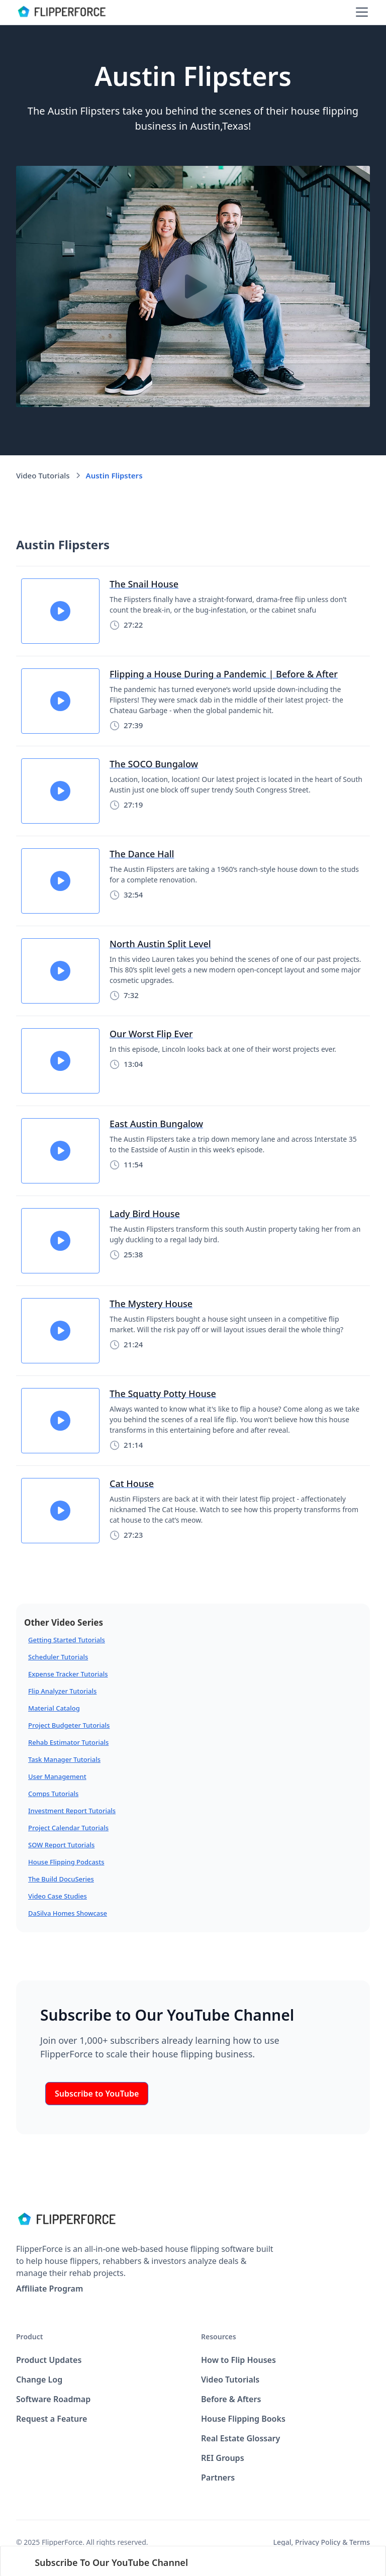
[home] (61, 12)
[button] (360, 12)
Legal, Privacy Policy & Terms (321, 2542)
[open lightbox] (193, 286)
